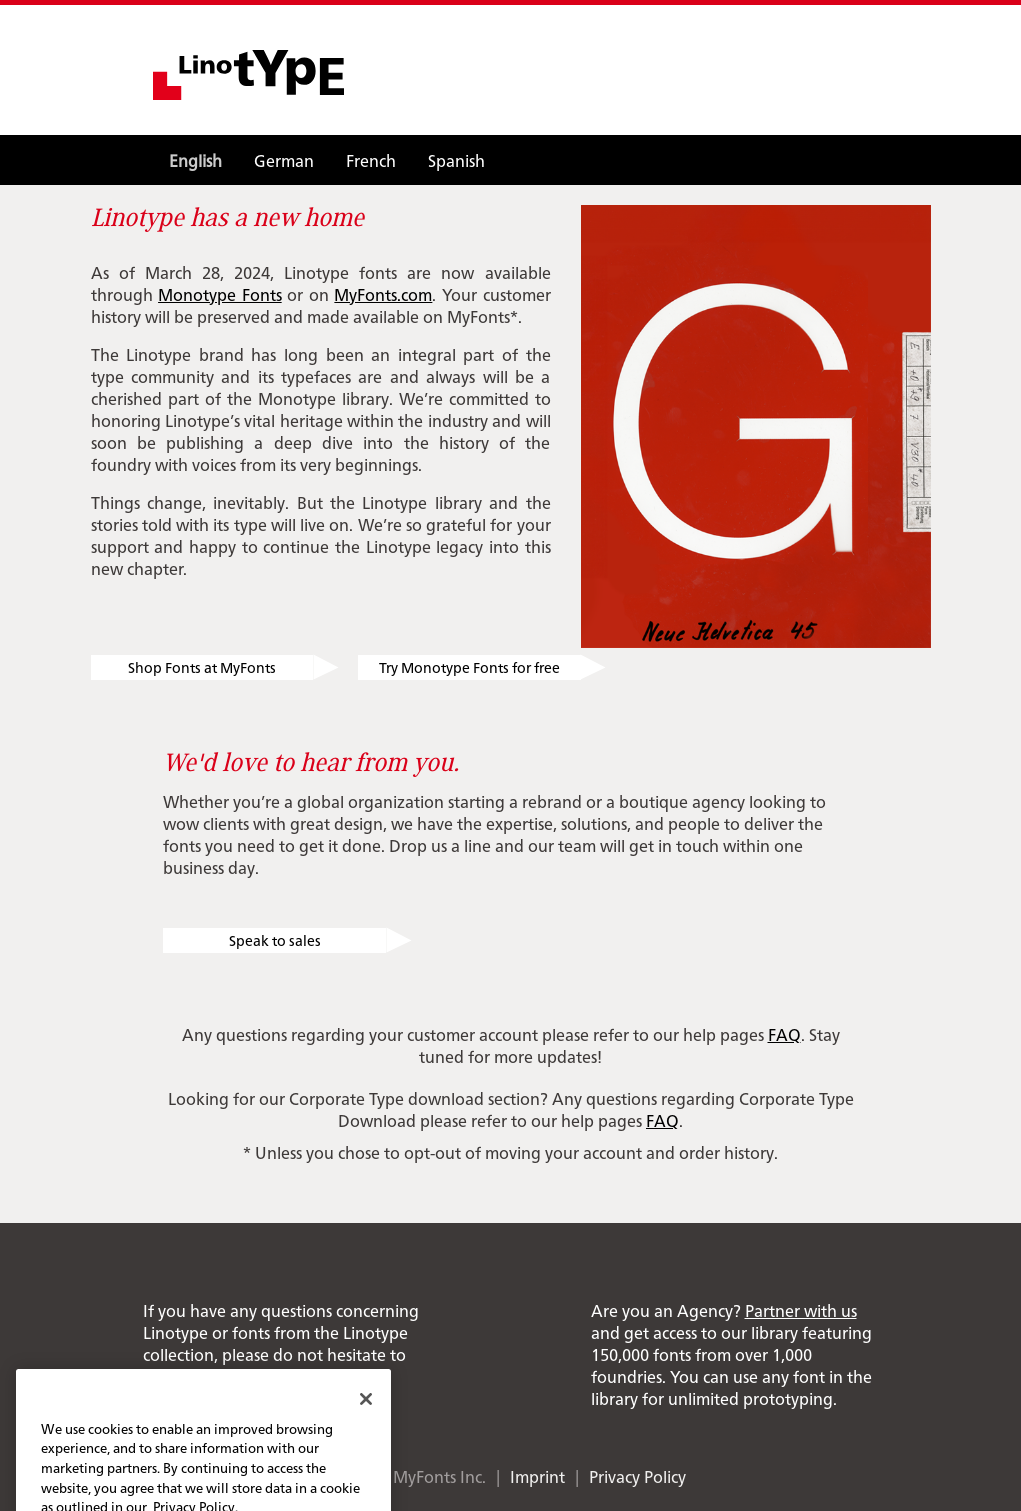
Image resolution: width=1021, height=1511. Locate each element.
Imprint (537, 1476)
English (195, 160)
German (284, 160)
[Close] (366, 1416)
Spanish (456, 160)
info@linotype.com (318, 1376)
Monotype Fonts (220, 294)
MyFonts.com (383, 294)
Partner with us (801, 1310)
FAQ (784, 1034)
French (371, 160)
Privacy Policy (637, 1476)
